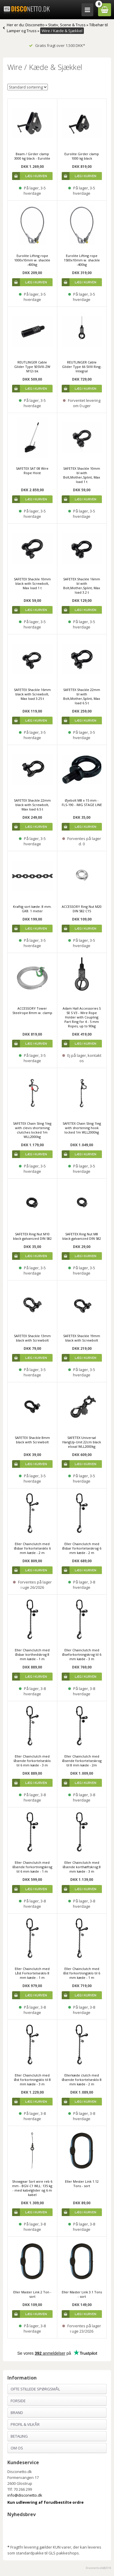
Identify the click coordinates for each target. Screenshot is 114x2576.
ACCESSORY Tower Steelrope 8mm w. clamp (32, 1010)
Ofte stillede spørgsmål (35, 2389)
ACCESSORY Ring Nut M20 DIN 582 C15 (82, 908)
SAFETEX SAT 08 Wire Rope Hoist (32, 470)
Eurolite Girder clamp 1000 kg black (81, 156)
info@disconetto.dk (24, 2495)
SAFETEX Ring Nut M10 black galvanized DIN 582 (32, 1236)
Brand (17, 2412)
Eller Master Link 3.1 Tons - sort (82, 2294)
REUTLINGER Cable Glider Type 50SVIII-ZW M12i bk (32, 366)
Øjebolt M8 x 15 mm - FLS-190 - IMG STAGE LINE (82, 802)
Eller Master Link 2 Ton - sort (32, 2294)
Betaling (19, 2436)
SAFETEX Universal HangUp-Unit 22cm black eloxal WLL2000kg (81, 1442)
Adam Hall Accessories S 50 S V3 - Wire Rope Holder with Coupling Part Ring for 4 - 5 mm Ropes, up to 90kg (82, 1017)
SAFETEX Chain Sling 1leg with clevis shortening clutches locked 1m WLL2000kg (32, 1130)
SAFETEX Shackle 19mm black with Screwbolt (81, 1338)
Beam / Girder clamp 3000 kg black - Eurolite (32, 156)
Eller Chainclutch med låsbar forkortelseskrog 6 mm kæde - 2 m (81, 1548)
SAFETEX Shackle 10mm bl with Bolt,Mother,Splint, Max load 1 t (81, 475)
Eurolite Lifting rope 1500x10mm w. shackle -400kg (82, 260)
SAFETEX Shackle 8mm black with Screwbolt (32, 1439)
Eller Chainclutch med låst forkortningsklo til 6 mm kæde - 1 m (81, 1973)
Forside (18, 2400)
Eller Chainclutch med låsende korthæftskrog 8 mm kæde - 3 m (82, 1867)
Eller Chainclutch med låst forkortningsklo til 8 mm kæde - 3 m (32, 2079)
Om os (17, 2448)
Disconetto (35, 24)
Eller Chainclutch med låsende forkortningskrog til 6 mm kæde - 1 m (32, 1867)
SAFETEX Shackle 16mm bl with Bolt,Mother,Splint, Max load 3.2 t (81, 586)
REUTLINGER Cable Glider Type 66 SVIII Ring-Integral (82, 366)
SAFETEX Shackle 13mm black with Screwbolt (32, 1338)
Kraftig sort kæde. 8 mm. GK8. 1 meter (32, 908)
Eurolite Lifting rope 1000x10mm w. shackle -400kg (32, 260)
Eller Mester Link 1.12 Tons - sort (82, 2183)
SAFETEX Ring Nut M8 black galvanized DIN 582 (81, 1236)
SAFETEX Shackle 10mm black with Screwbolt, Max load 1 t (32, 583)
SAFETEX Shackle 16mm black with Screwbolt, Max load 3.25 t (32, 694)
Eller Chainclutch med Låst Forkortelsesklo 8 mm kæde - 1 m (32, 1973)
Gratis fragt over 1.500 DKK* (57, 45)
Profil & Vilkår (25, 2424)
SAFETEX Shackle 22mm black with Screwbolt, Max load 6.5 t (32, 804)
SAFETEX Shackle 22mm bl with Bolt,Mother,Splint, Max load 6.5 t (81, 696)
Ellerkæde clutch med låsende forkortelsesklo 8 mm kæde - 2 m (82, 2079)
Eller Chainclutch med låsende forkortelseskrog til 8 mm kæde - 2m (82, 1760)
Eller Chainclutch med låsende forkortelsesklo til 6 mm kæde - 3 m (32, 1760)
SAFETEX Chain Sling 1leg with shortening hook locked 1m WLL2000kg (82, 1127)
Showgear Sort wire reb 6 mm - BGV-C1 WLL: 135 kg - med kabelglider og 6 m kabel (32, 2188)
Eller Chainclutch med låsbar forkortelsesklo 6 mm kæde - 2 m (32, 1548)
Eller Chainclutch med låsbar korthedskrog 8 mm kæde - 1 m (32, 1654)
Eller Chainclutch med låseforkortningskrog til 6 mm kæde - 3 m (81, 1654)
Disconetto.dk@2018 (98, 2568)
